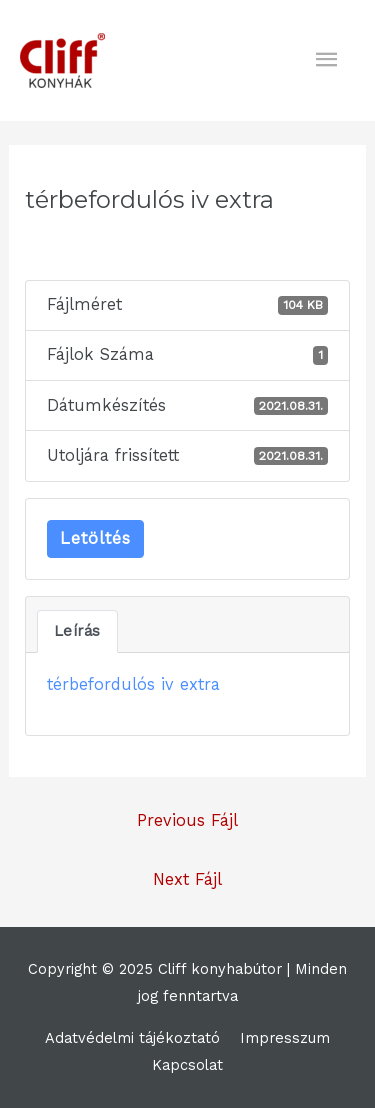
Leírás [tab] (77, 631)
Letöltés (95, 538)
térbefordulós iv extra (133, 684)
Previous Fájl (187, 820)
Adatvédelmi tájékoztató (132, 1038)
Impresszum (285, 1038)
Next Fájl (187, 879)
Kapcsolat (187, 1065)
